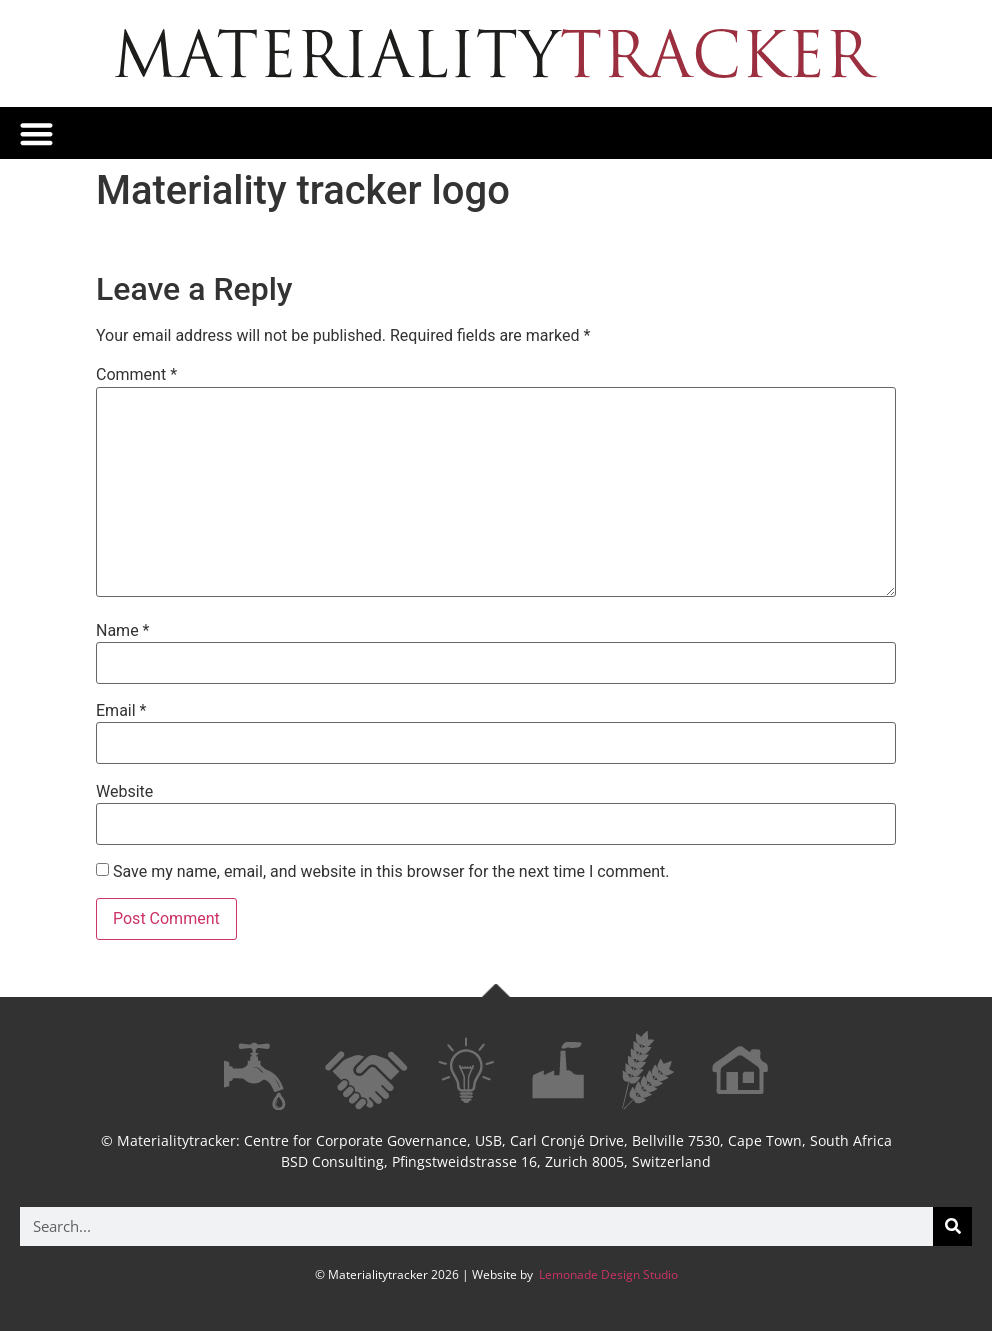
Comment (136, 375)
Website (124, 792)
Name (123, 631)
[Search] (952, 1226)
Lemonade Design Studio (607, 1274)
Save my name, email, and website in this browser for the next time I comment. (391, 872)
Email (121, 711)
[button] (36, 133)
